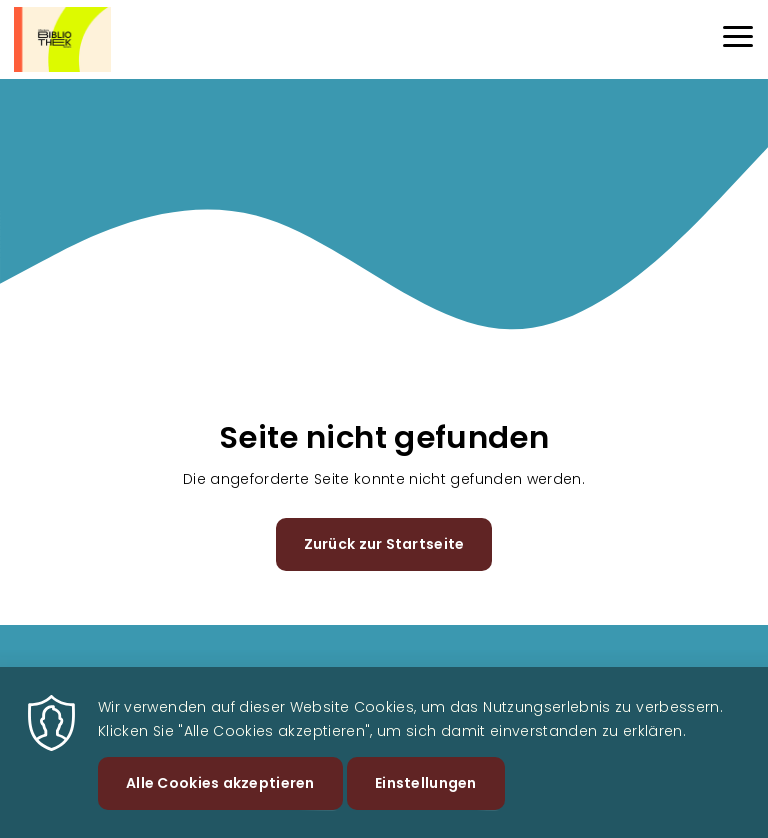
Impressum (717, 677)
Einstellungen (426, 796)
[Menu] (738, 39)
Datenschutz (619, 677)
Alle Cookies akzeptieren (220, 796)
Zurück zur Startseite (384, 544)
